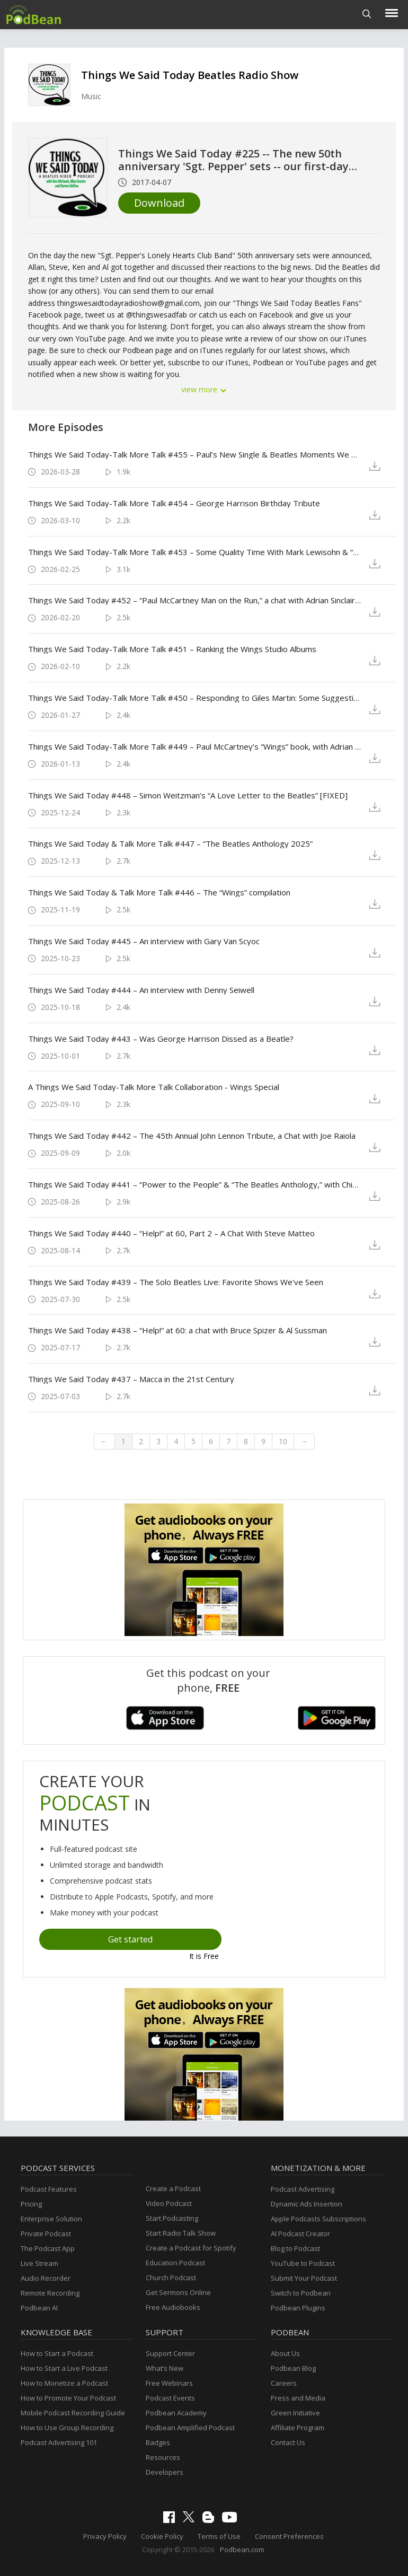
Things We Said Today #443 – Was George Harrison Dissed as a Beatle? (161, 1038)
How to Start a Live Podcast (64, 2368)
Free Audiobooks (173, 2307)
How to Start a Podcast (57, 2353)
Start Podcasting (172, 2218)
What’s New (164, 2368)
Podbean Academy (176, 2412)
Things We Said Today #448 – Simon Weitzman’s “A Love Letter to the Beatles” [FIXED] (188, 795)
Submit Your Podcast (304, 2278)
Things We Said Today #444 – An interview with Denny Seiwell (141, 990)
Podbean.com (242, 2549)
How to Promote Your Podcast (68, 2398)
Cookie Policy (162, 2536)
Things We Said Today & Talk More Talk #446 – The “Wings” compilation (159, 892)
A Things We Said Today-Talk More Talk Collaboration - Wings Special (153, 1087)
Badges (158, 2442)
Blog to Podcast (295, 2248)
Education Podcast (175, 2262)
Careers (284, 2383)
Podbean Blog (293, 2368)
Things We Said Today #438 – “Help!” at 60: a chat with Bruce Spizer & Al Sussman (177, 1330)
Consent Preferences (289, 2536)
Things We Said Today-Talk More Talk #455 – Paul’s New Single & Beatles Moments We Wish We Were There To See (195, 454)
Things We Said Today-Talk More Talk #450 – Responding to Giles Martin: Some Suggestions (195, 697)
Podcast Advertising (302, 2189)
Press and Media (298, 2398)
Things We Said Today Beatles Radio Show (189, 75)
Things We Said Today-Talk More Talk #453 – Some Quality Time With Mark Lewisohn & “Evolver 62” (195, 552)
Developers (164, 2472)
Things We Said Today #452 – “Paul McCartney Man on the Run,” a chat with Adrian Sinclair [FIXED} (195, 600)
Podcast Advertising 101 (59, 2442)
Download (159, 203)
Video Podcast (169, 2203)
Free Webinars (169, 2383)
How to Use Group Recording (67, 2427)
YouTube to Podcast (303, 2263)
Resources (163, 2457)
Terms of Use (219, 2536)
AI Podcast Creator (300, 2233)
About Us (285, 2353)
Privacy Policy (105, 2536)
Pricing (31, 2204)
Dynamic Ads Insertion (306, 2204)
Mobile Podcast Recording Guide (73, 2412)
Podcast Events (170, 2398)
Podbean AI (39, 2308)
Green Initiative (295, 2412)
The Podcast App (48, 2248)
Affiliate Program (297, 2427)
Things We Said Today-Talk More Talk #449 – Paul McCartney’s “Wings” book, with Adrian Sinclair (195, 746)
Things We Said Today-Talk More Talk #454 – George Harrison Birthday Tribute (174, 503)
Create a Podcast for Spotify (191, 2248)
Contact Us (288, 2442)
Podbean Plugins (298, 2308)
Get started (130, 1939)
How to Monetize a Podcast (64, 2383)
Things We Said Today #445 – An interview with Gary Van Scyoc (144, 941)
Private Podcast (46, 2233)
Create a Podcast (173, 2188)
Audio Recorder (45, 2278)
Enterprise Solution (51, 2218)
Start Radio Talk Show (181, 2233)
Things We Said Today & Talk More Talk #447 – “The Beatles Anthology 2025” (170, 843)
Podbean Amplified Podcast (190, 2427)
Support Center (170, 2353)
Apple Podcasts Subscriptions (318, 2218)
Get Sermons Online (178, 2292)
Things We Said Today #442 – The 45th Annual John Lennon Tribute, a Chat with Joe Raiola (192, 1135)
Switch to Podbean (301, 2293)
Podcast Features (49, 2189)
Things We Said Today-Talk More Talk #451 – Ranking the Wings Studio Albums (172, 649)
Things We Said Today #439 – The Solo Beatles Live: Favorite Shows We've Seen (175, 1282)
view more (204, 389)
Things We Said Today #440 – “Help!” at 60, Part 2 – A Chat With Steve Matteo (171, 1233)
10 (283, 1441)
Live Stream (39, 2263)
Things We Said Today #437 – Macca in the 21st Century (131, 1379)
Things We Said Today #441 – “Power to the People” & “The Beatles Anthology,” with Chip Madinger (195, 1184)
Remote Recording (50, 2293)
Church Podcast (171, 2277)
